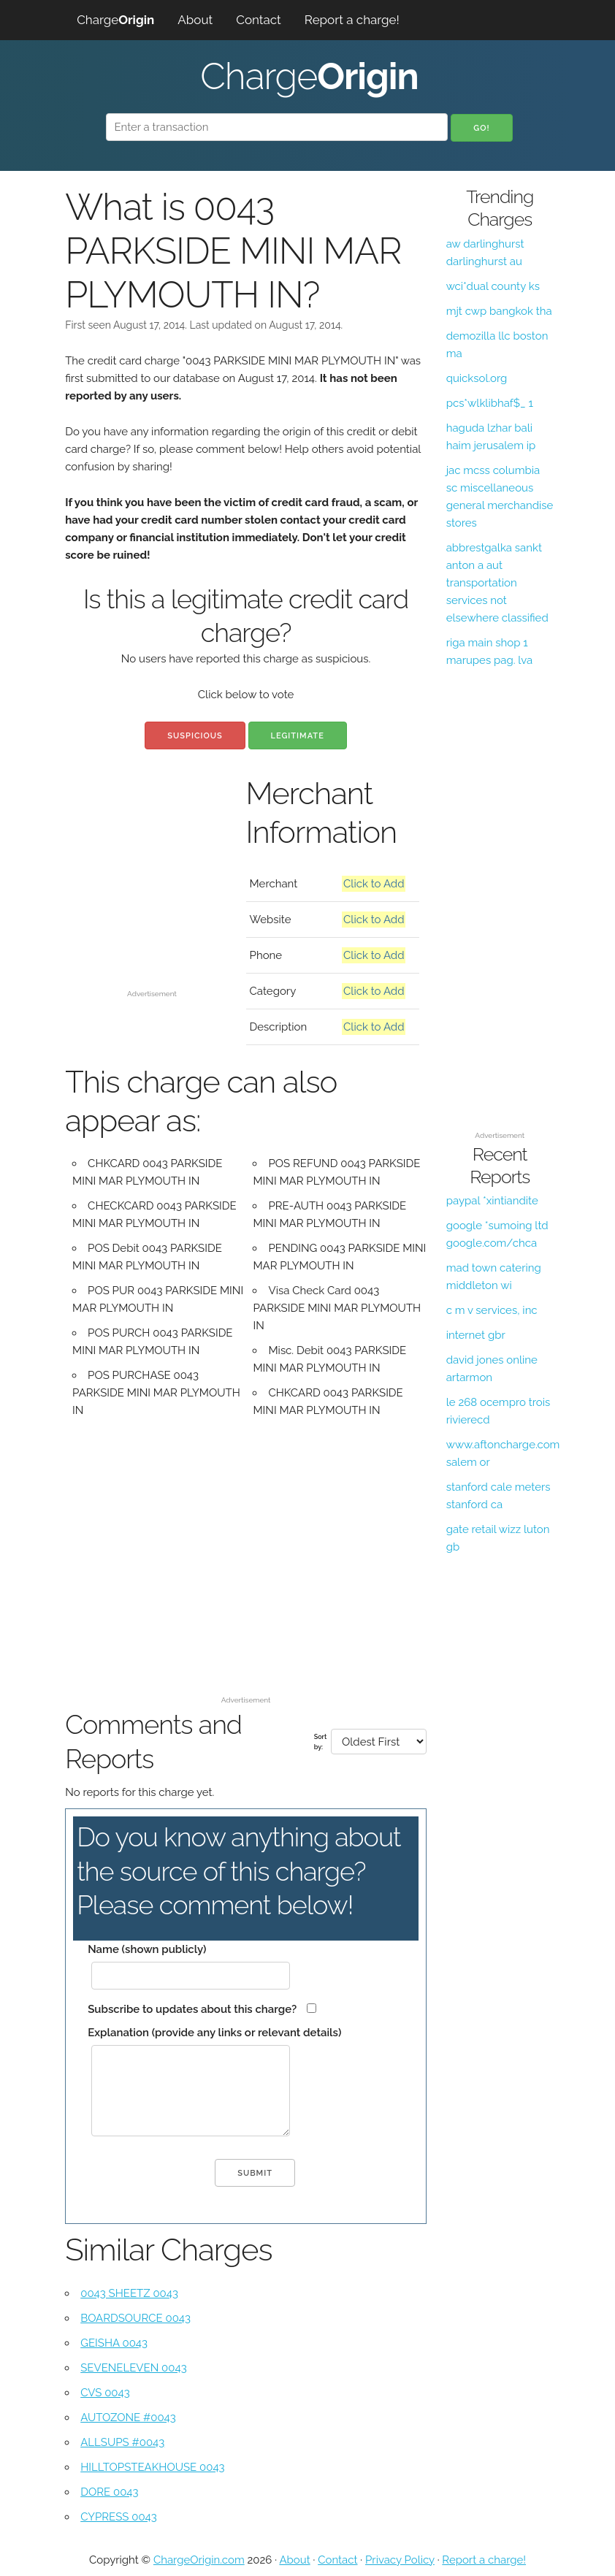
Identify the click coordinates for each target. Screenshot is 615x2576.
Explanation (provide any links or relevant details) (214, 2032)
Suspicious (194, 736)
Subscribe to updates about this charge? (192, 2009)
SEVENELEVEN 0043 (133, 2367)
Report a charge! (352, 19)
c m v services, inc (492, 1310)
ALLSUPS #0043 (122, 2442)
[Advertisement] (151, 911)
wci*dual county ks (493, 286)
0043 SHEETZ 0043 (129, 2293)
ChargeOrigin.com (199, 2560)
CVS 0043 (105, 2392)
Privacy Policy (400, 2560)
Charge (115, 19)
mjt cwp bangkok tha (499, 311)
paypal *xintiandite (492, 1200)
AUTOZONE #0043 (128, 2417)
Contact (258, 19)
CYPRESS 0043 (118, 2516)
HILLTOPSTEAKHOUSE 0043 (152, 2467)
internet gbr (475, 1335)
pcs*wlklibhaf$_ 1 (489, 403)
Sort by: (320, 1742)
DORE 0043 (109, 2492)
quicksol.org (477, 378)
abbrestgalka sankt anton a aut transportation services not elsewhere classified (497, 582)
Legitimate (297, 736)
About (195, 19)
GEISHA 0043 (114, 2343)
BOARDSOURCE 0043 (135, 2318)
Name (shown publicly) (147, 1949)
